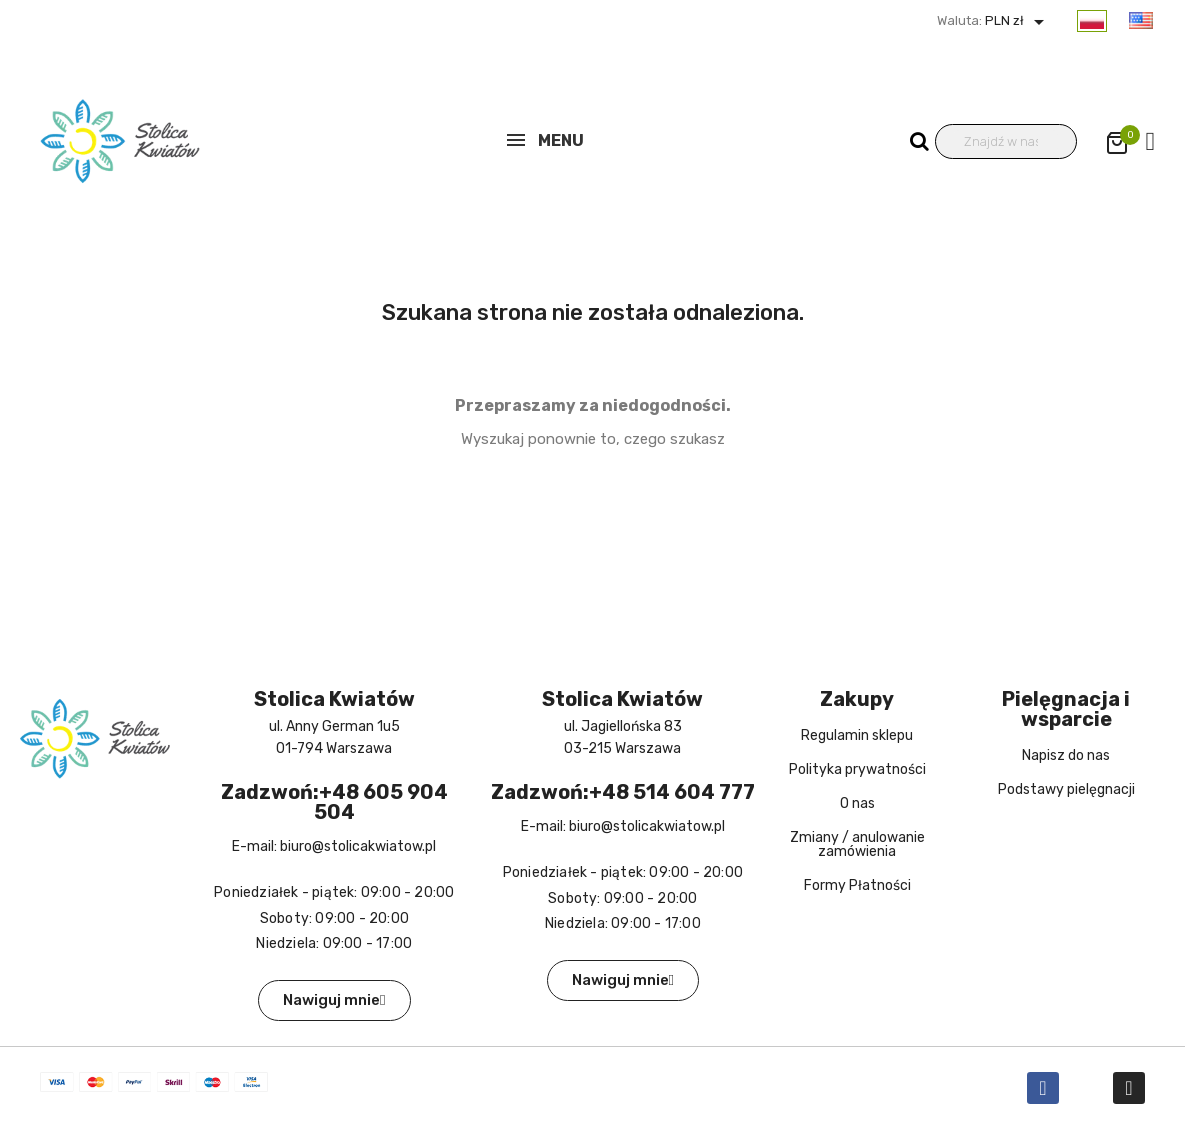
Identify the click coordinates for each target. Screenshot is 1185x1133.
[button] (334, 1000)
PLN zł (1016, 20)
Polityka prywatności (857, 769)
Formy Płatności (857, 885)
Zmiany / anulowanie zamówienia (857, 844)
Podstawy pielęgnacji (1066, 789)
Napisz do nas (1066, 755)
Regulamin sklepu (857, 735)
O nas (857, 803)
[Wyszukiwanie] (1006, 141)
